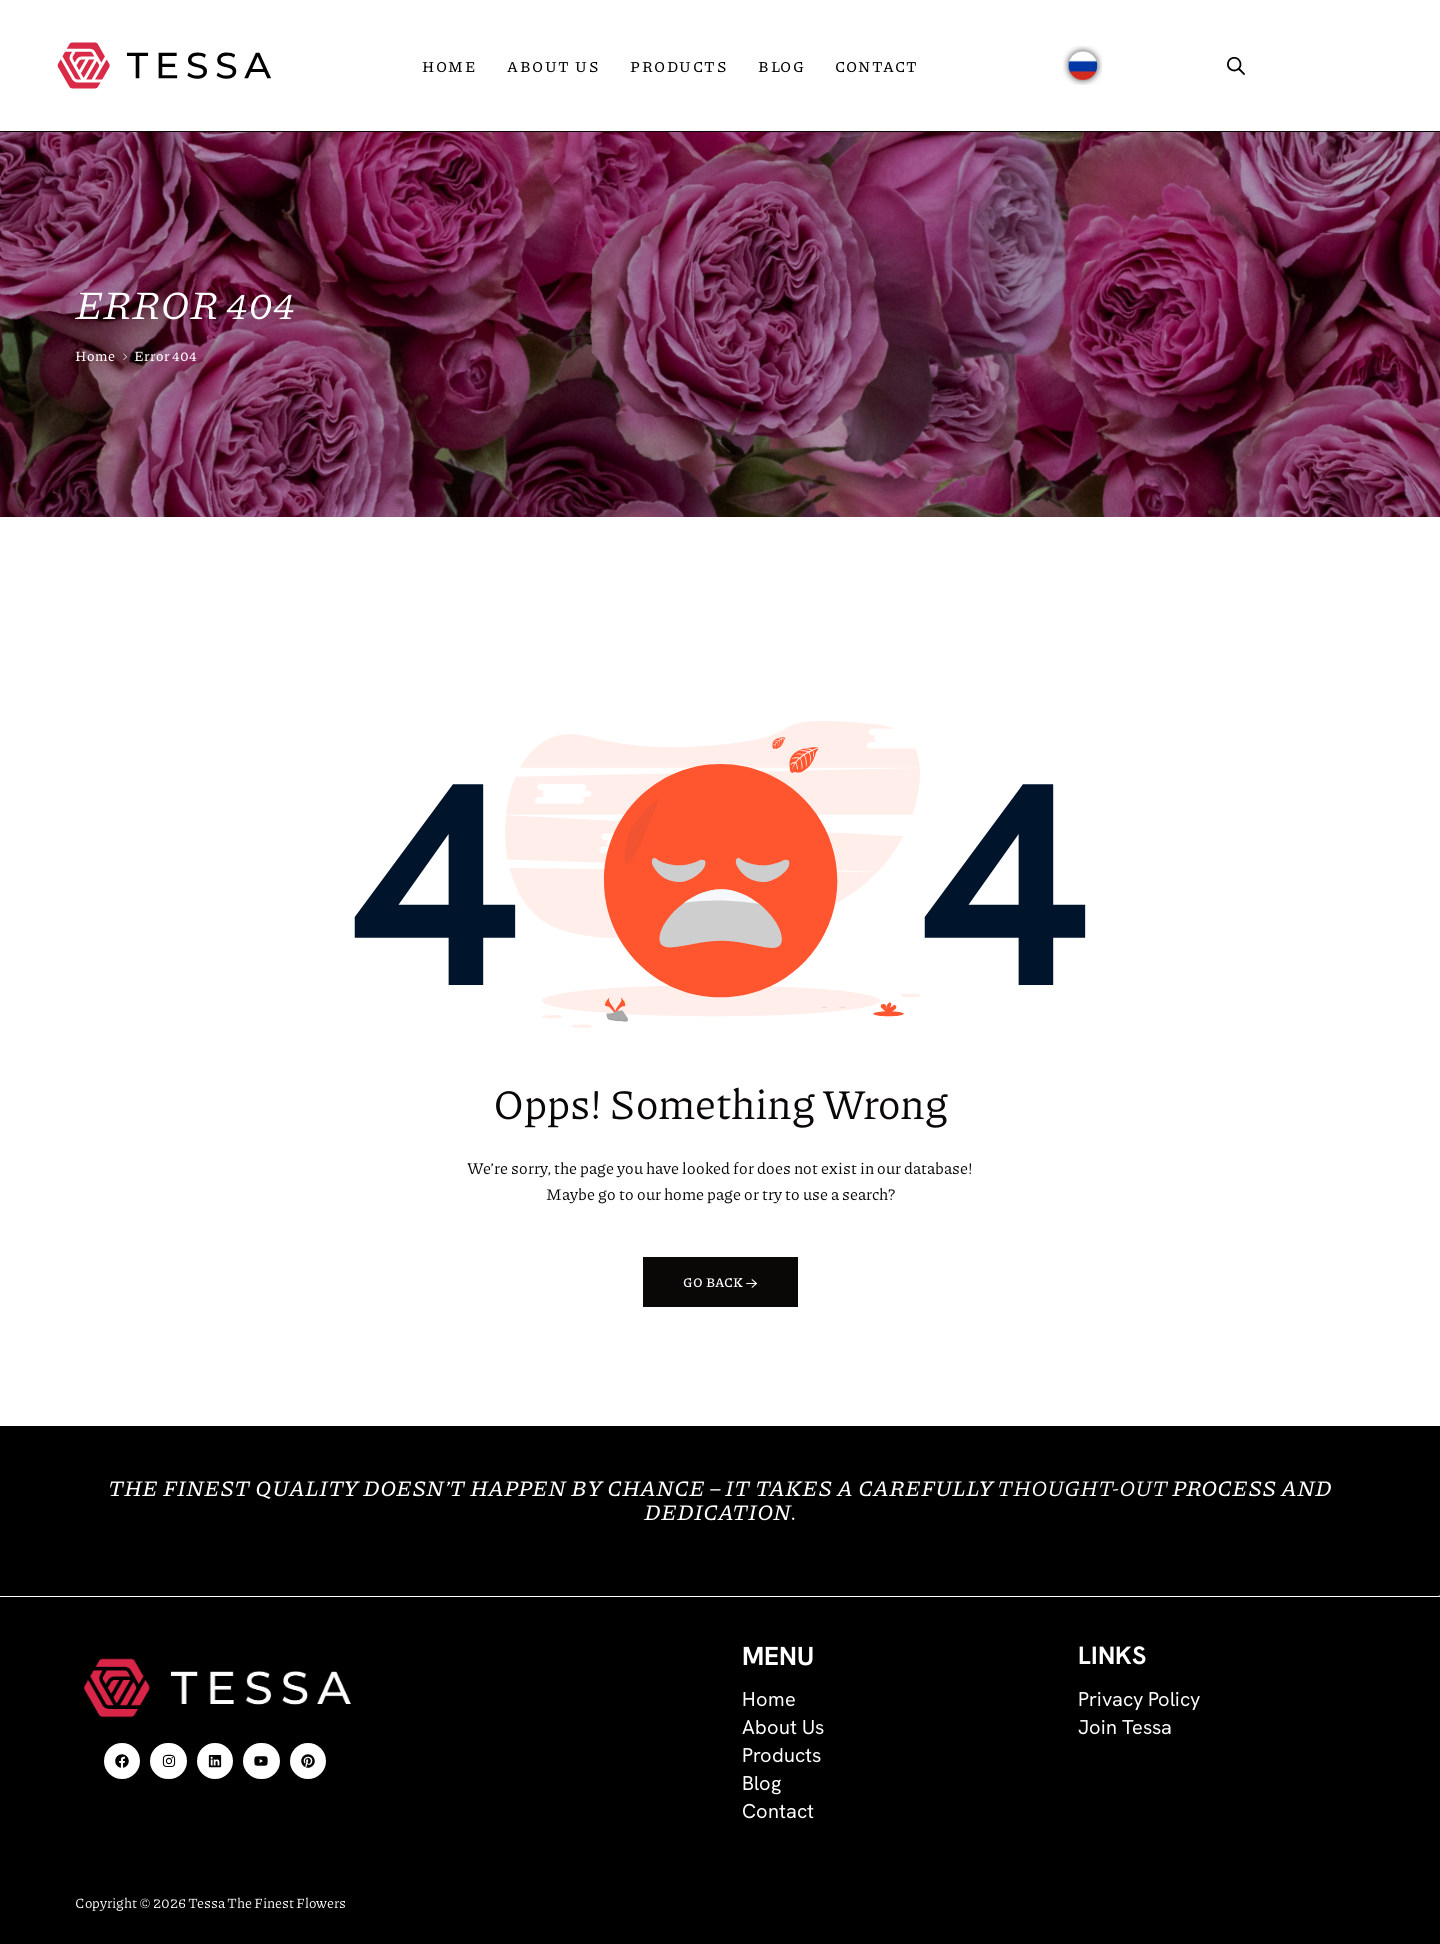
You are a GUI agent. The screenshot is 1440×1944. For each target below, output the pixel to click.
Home (95, 355)
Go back (720, 1282)
